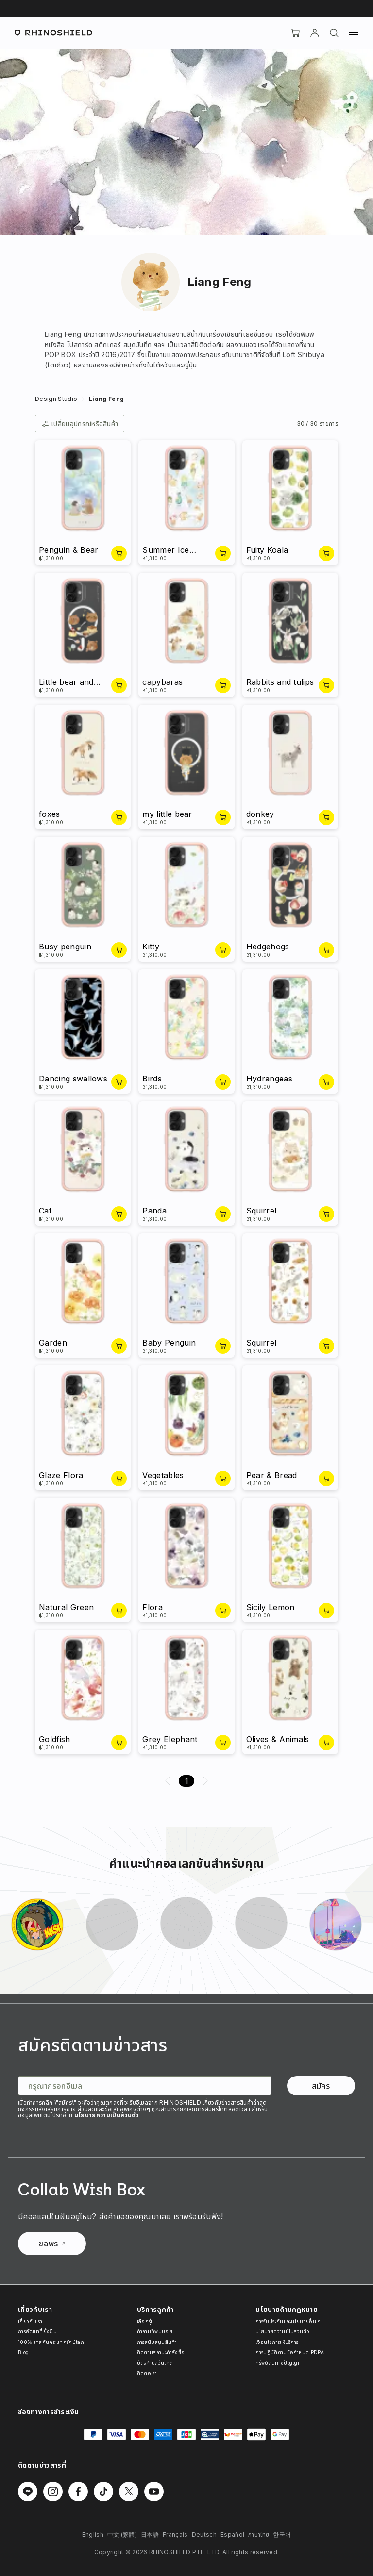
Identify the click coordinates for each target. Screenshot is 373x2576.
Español (232, 2534)
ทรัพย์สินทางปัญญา (277, 2363)
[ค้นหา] (334, 33)
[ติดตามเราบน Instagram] (53, 2491)
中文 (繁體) (122, 2534)
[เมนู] (353, 33)
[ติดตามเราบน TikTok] (103, 2491)
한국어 (282, 2534)
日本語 (150, 2534)
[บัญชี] (314, 33)
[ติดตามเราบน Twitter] (128, 2491)
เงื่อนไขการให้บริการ (276, 2342)
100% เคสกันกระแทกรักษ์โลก (51, 2342)
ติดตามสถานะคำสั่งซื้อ (161, 2352)
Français (175, 2534)
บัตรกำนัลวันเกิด (155, 2363)
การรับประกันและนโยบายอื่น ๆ (288, 2321)
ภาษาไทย (258, 2534)
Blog (23, 2352)
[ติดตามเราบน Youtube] (154, 2491)
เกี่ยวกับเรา (30, 2321)
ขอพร (52, 2243)
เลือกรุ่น (145, 2321)
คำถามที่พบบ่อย (154, 2331)
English (92, 2534)
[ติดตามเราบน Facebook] (78, 2491)
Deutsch (204, 2534)
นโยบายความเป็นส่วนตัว (106, 2115)
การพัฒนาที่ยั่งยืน (37, 2331)
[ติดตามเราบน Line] (27, 2491)
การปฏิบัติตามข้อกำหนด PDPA (289, 2352)
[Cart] (295, 33)
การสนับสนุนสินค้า (157, 2342)
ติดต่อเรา (147, 2373)
